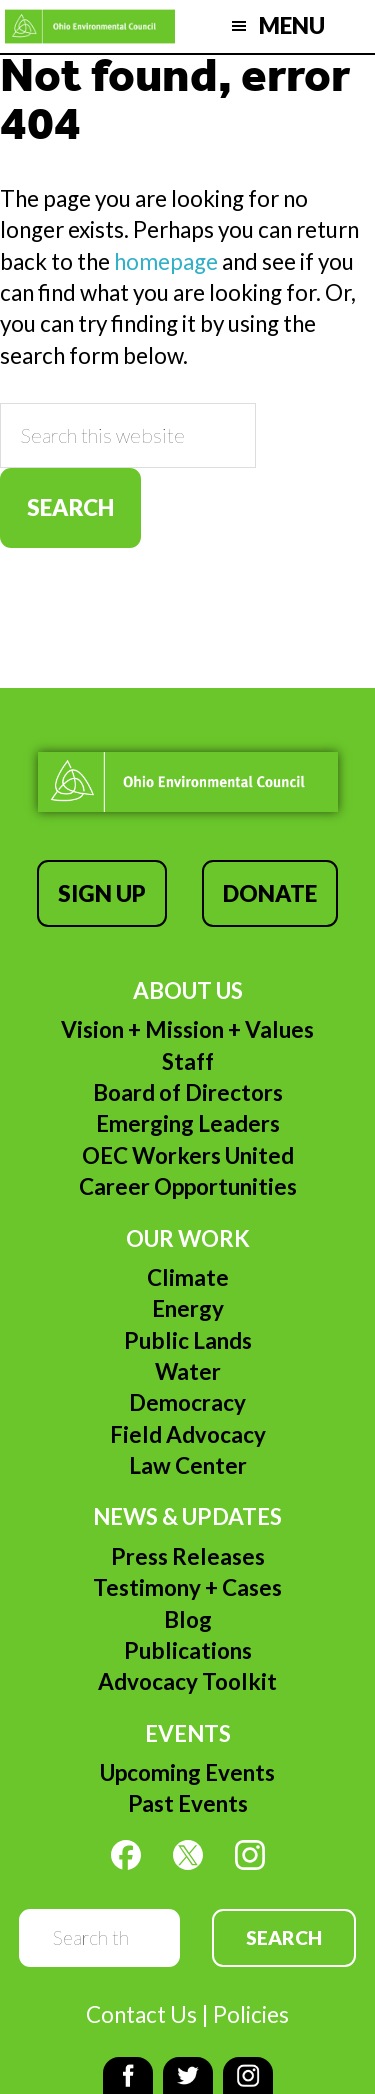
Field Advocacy (188, 1434)
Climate (188, 1277)
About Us (188, 990)
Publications (188, 1650)
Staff (188, 1061)
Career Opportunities (188, 1186)
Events (188, 1733)
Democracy (187, 1402)
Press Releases (188, 1556)
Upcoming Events (187, 1772)
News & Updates (187, 1516)
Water (188, 1371)
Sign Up (102, 893)
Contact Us (141, 2014)
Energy (188, 1308)
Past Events (188, 1803)
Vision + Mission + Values (187, 1029)
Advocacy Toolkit (187, 1681)
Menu (292, 25)
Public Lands (188, 1340)
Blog (188, 1619)
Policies (251, 2014)
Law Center (188, 1465)
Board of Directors (188, 1092)
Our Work (188, 1238)
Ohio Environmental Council (90, 26)
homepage (166, 261)
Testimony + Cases (187, 1587)
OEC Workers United (188, 1155)
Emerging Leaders (188, 1123)
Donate (270, 893)
